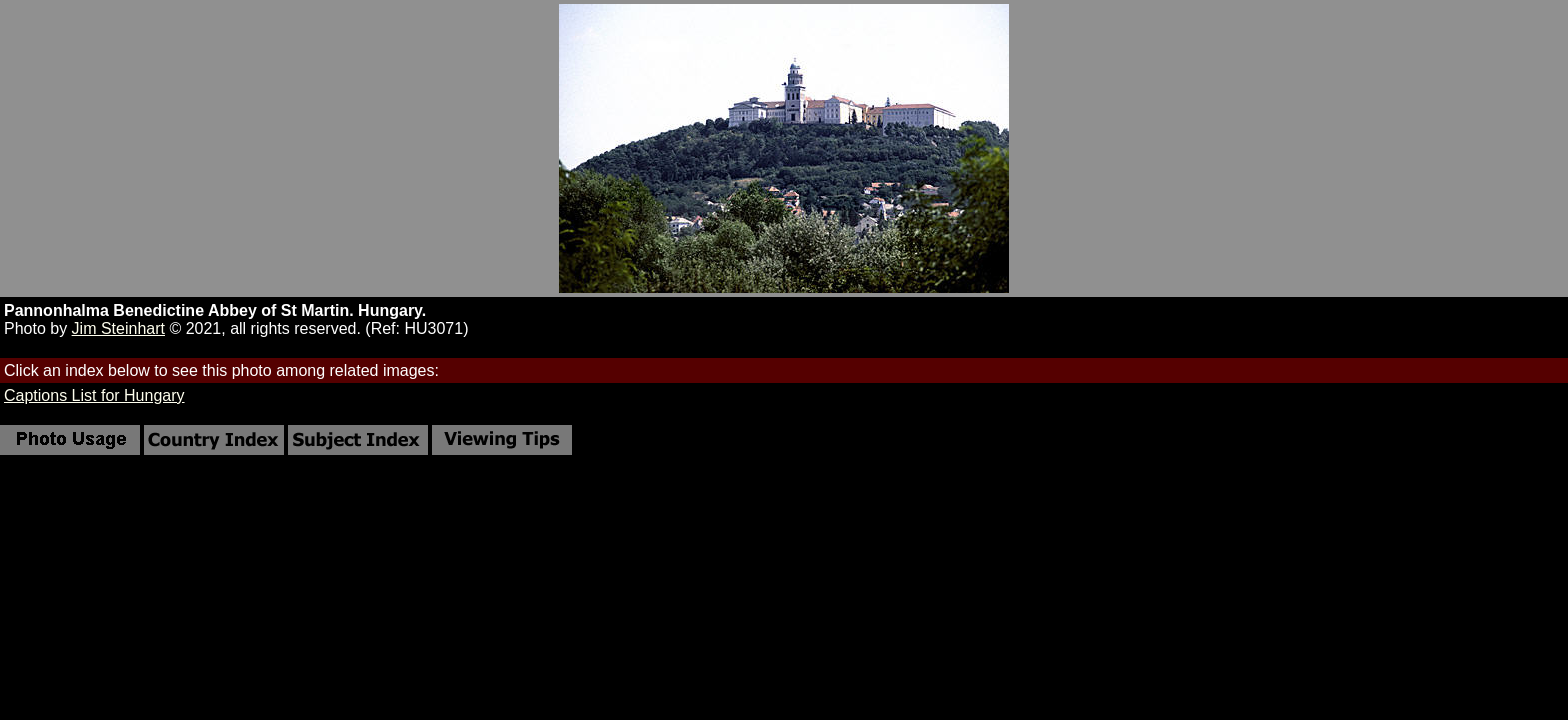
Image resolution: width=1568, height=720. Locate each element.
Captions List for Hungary (94, 395)
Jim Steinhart (118, 328)
